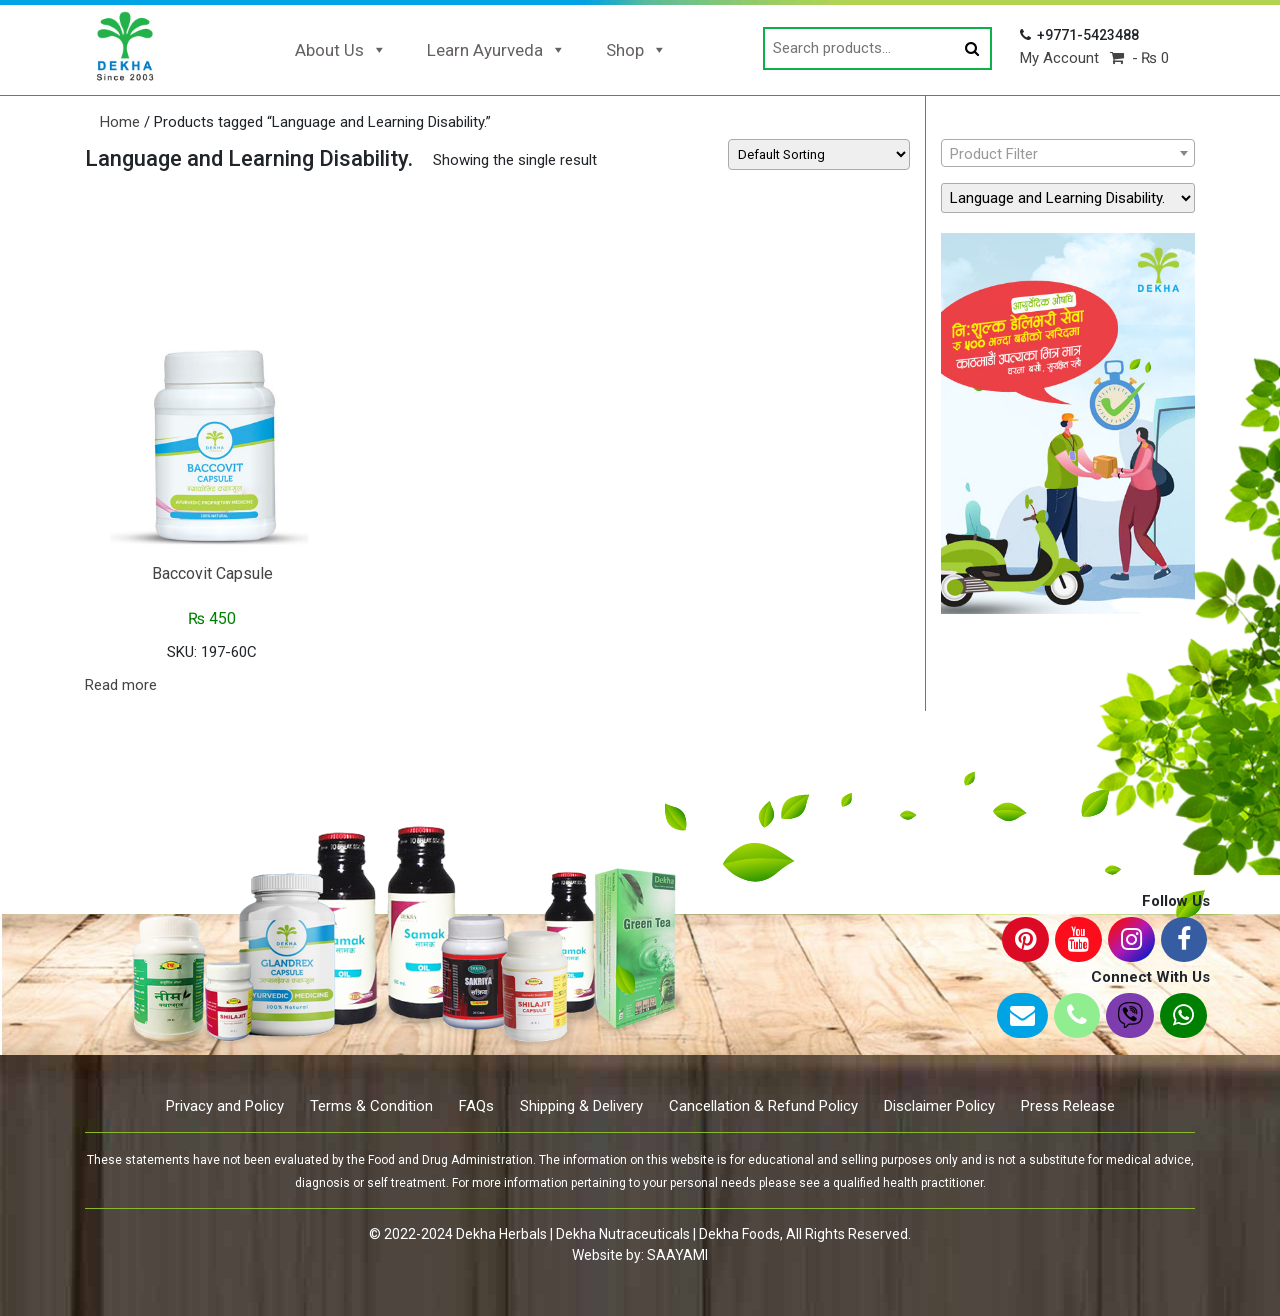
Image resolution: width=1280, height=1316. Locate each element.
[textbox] (1068, 154)
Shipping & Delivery (581, 1106)
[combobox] (1068, 153)
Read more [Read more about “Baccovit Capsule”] (121, 685)
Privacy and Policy (225, 1106)
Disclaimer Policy (939, 1106)
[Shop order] (819, 154)
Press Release (1068, 1106)
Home (120, 122)
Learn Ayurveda (496, 50)
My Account (1059, 58)
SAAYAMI (677, 1255)
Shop (636, 50)
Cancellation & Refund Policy (763, 1106)
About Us (341, 50)
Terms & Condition (371, 1106)
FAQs (476, 1106)
